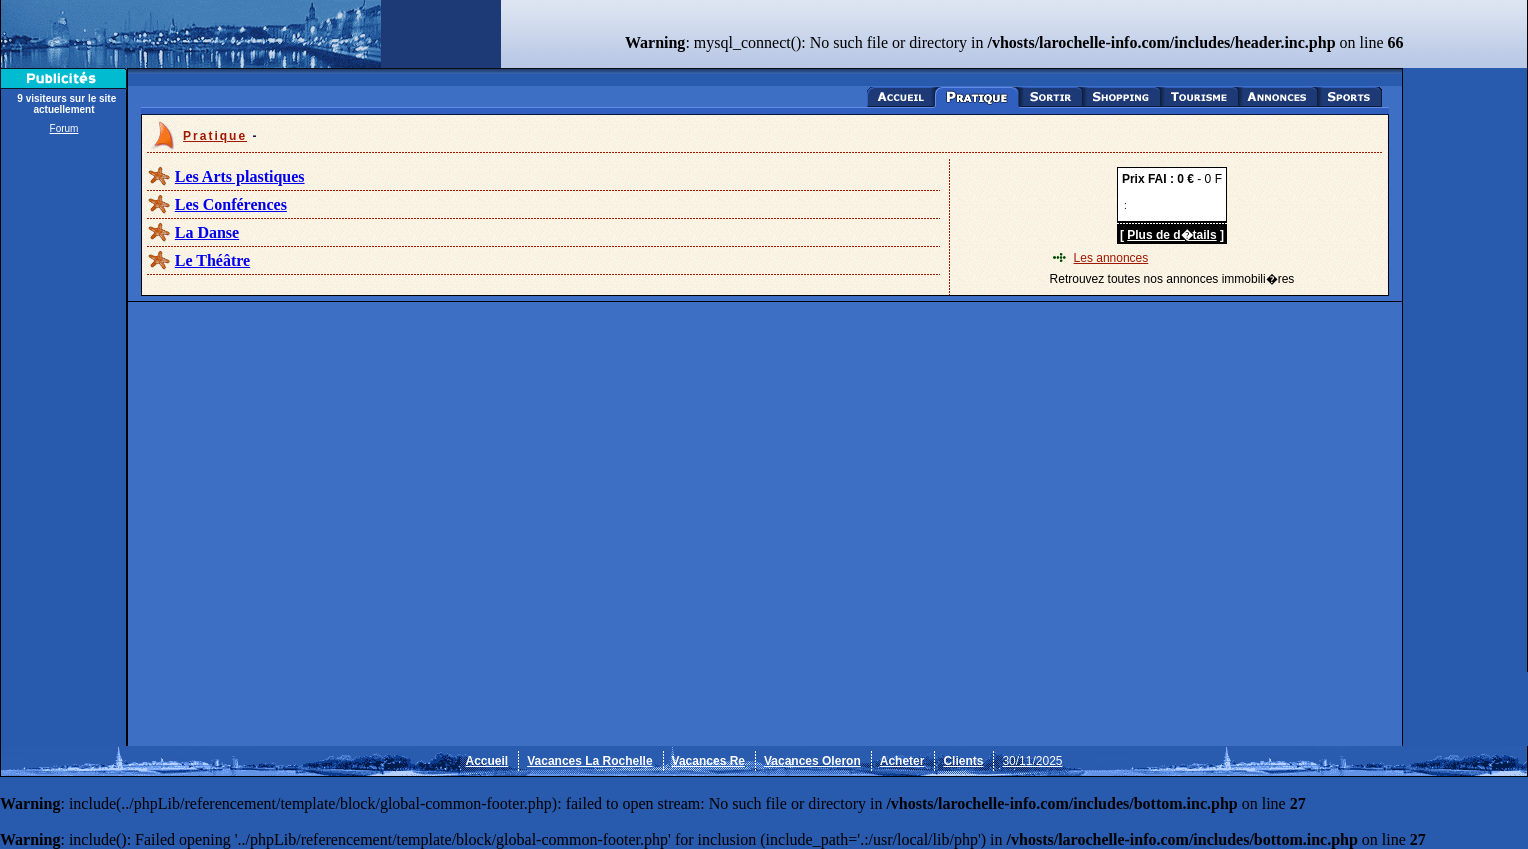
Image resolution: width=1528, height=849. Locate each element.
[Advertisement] (64, 442)
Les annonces (1111, 258)
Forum (64, 128)
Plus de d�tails (1171, 235)
